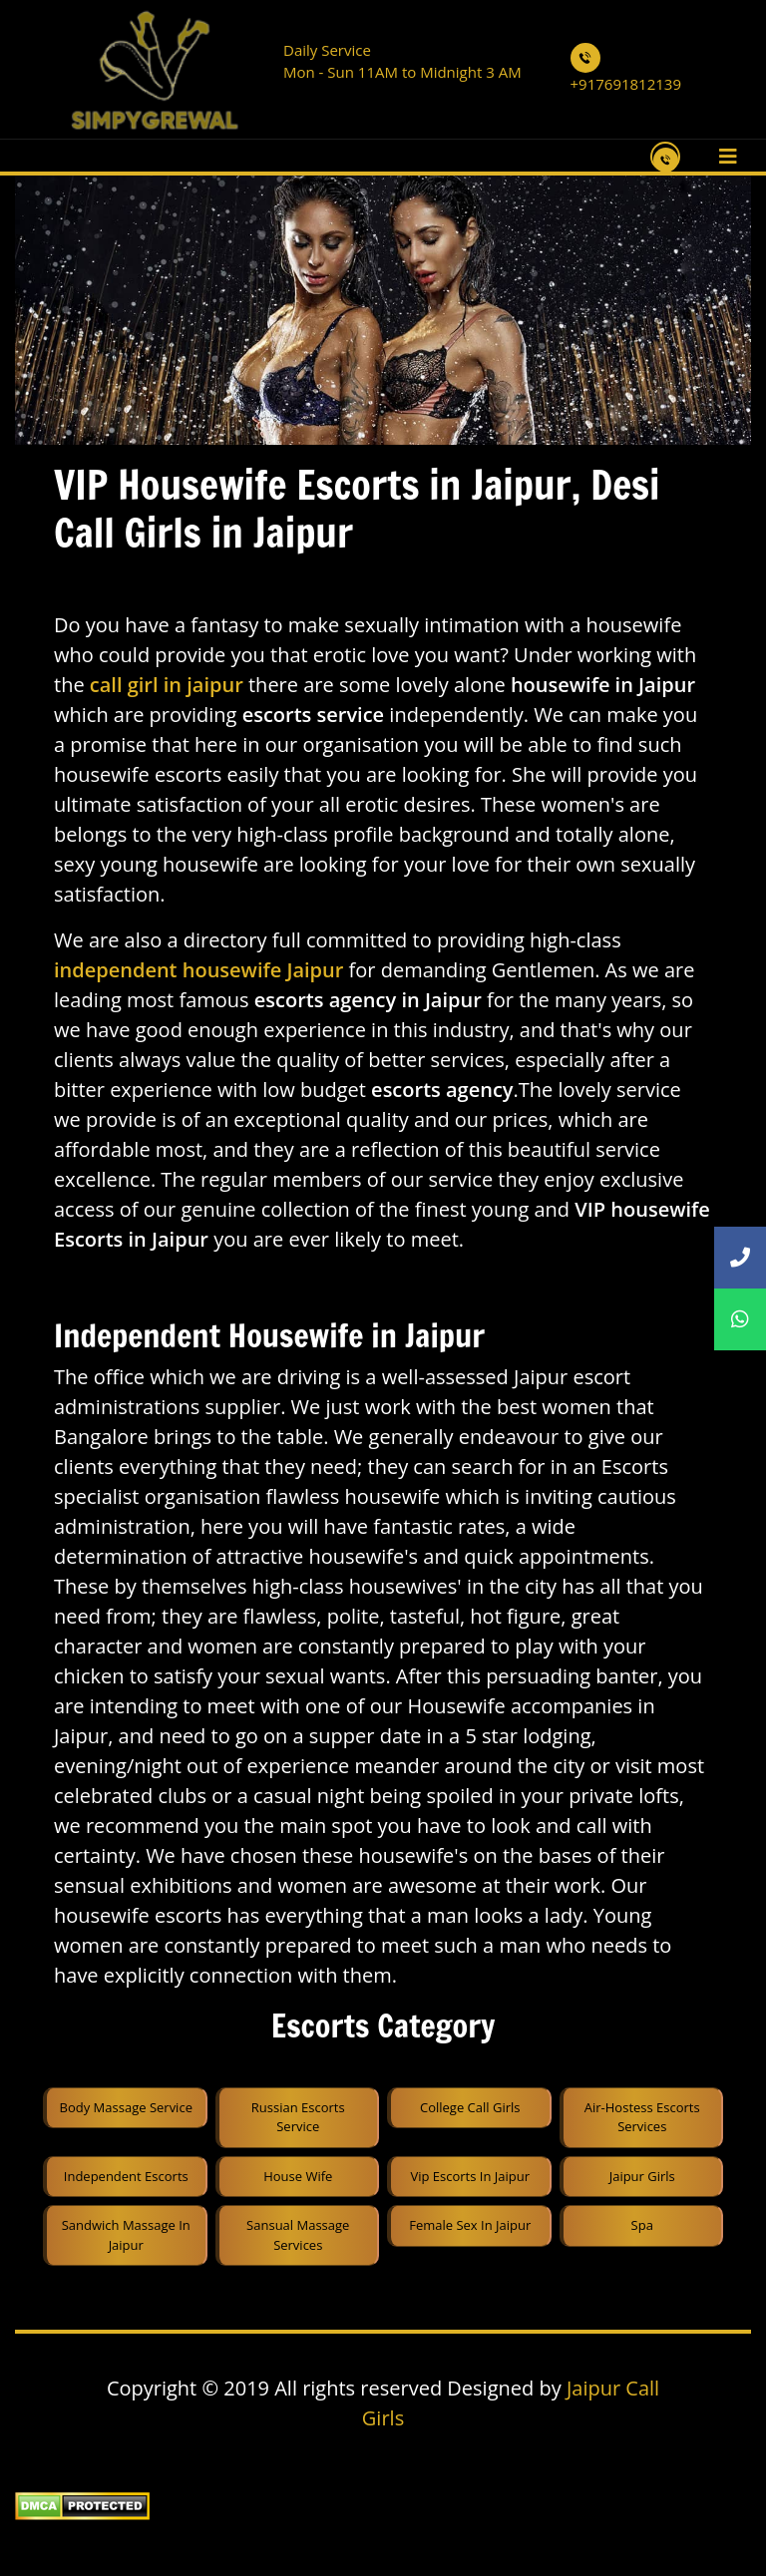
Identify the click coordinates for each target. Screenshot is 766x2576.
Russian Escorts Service (298, 2117)
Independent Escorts (126, 2176)
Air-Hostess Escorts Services (642, 2117)
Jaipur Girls (642, 2176)
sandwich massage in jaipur (126, 2235)
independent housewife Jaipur (198, 969)
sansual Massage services (297, 2235)
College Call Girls (470, 2107)
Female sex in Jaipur (470, 2225)
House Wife (297, 2176)
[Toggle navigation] (728, 157)
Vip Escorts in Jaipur (470, 2176)
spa (642, 2225)
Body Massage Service (126, 2107)
